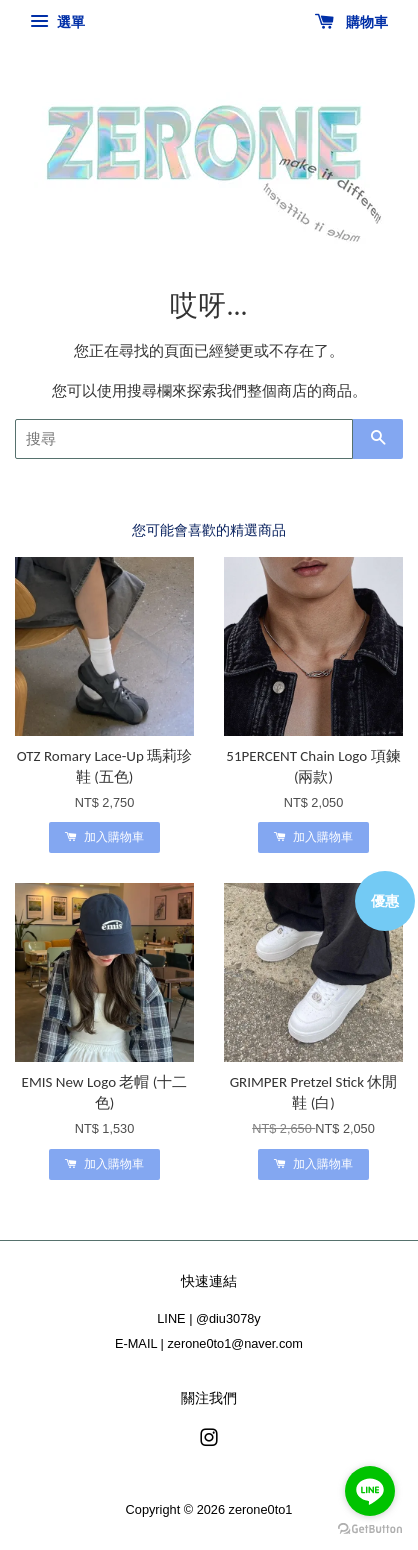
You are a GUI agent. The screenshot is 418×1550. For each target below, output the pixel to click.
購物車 (351, 22)
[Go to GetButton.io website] (370, 1529)
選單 (57, 22)
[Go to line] (370, 1491)
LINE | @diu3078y (208, 1318)
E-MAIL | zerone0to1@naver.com (209, 1343)
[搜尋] (184, 439)
